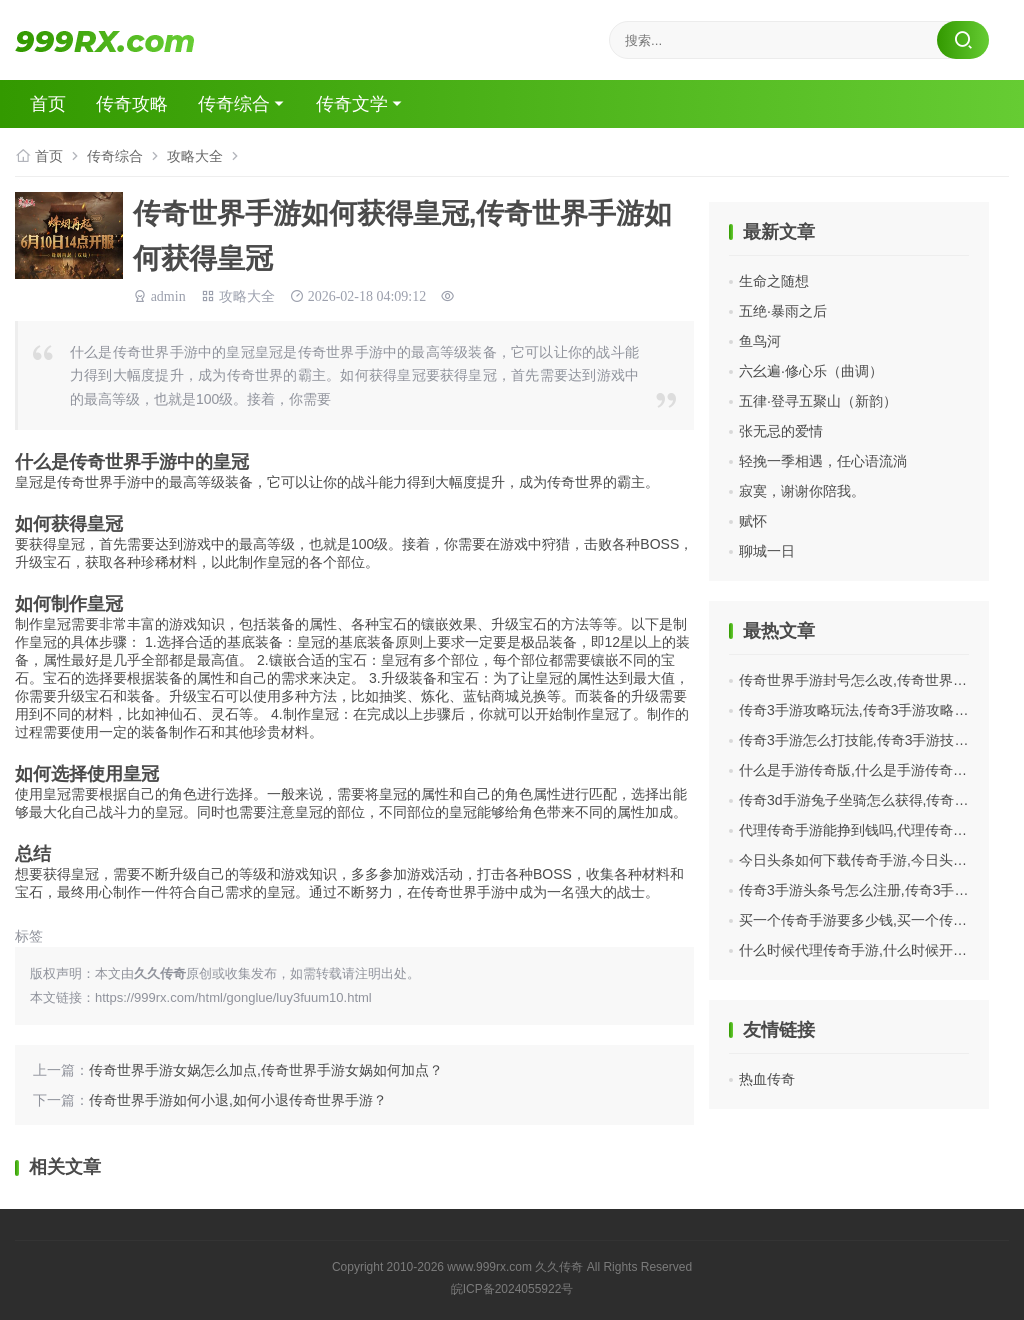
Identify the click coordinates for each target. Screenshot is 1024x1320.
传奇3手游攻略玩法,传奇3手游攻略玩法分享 (874, 710)
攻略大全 (195, 156)
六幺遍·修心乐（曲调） (811, 371)
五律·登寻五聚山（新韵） (818, 401)
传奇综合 (234, 104)
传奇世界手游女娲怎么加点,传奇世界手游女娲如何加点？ (266, 1070)
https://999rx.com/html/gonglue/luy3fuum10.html (233, 997)
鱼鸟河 (760, 341)
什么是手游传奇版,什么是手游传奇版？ (860, 770)
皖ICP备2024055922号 (512, 1289)
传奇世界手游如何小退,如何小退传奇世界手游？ (238, 1100)
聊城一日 (767, 551)
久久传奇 (559, 1267)
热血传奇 (767, 1079)
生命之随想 (774, 281)
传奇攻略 (132, 104)
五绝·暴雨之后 (783, 311)
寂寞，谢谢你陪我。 (802, 491)
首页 (48, 104)
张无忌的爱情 (781, 431)
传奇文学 (352, 104)
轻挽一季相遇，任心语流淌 (823, 461)
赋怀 (753, 521)
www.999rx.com (489, 1267)
